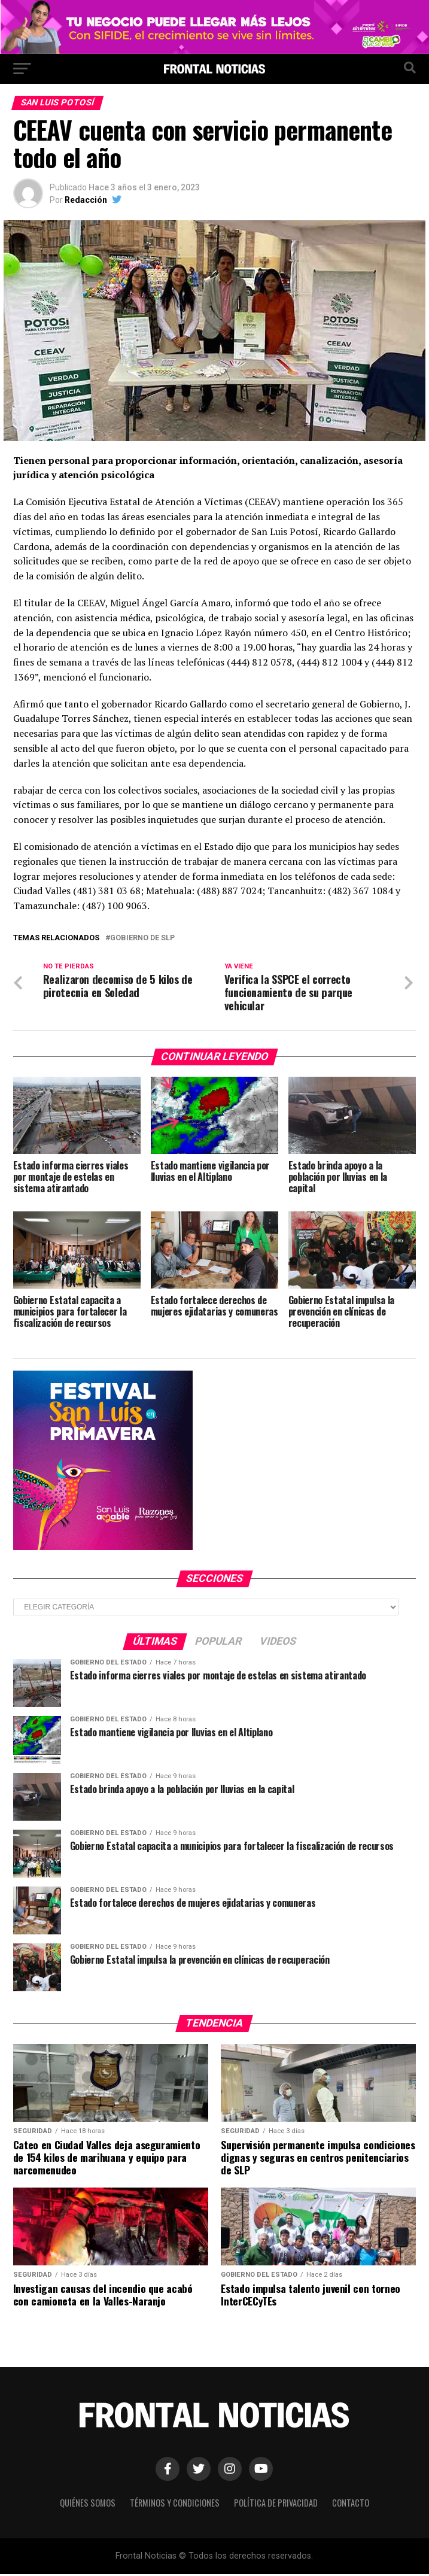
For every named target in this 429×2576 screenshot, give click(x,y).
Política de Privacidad (276, 2504)
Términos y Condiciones (175, 2504)
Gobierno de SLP (142, 938)
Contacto (350, 2504)
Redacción (86, 200)
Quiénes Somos (87, 2504)
